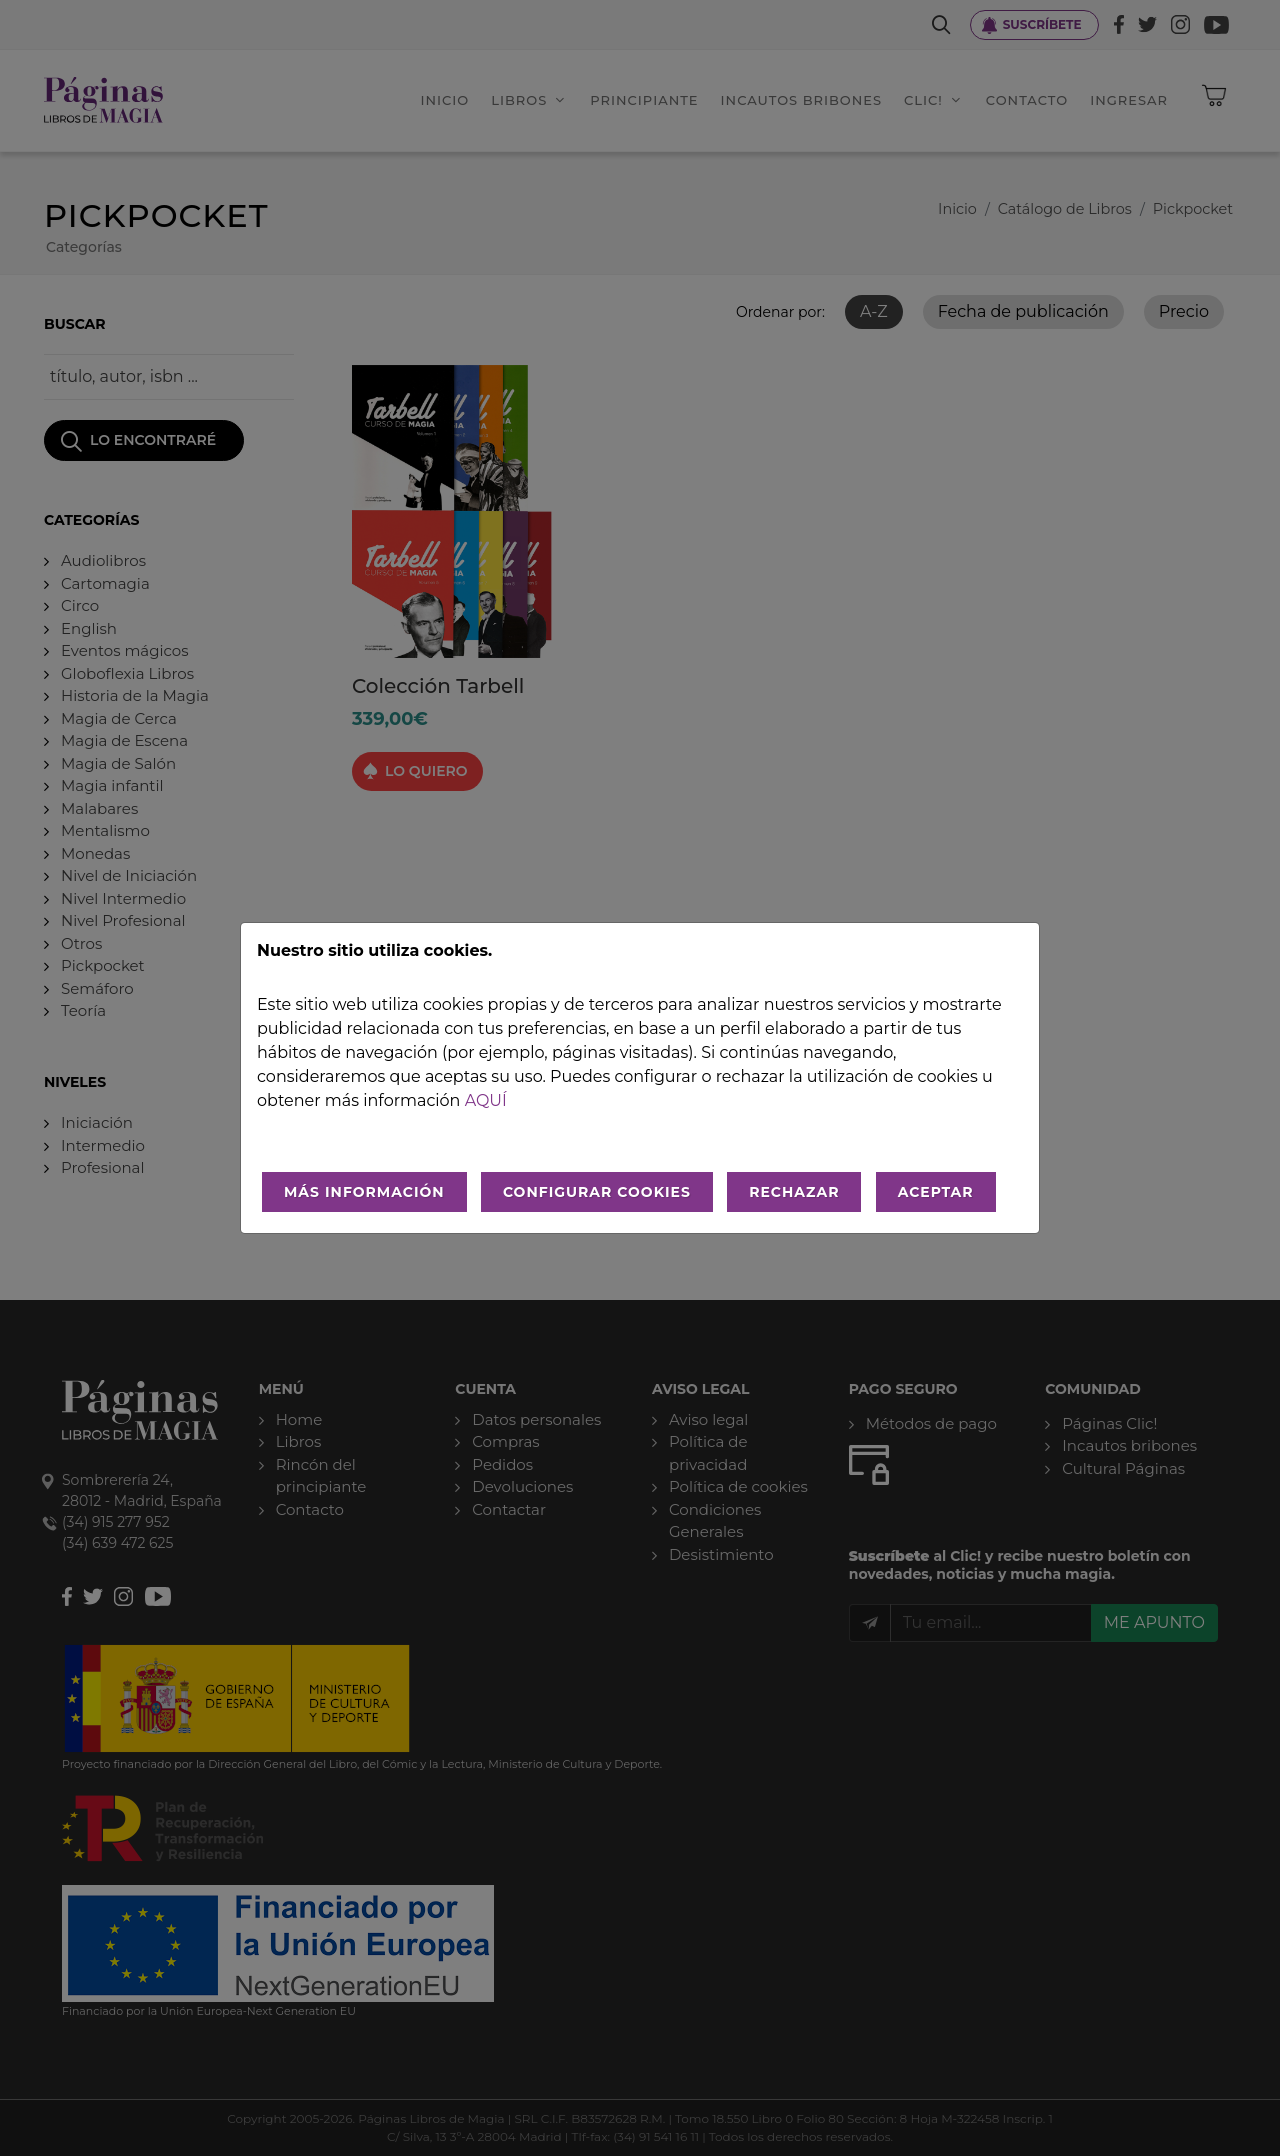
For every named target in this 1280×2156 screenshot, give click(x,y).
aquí (486, 1100)
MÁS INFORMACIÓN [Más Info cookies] (364, 1192)
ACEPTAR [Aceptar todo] (936, 1192)
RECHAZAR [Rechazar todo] (794, 1192)
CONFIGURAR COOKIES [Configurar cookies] (597, 1192)
